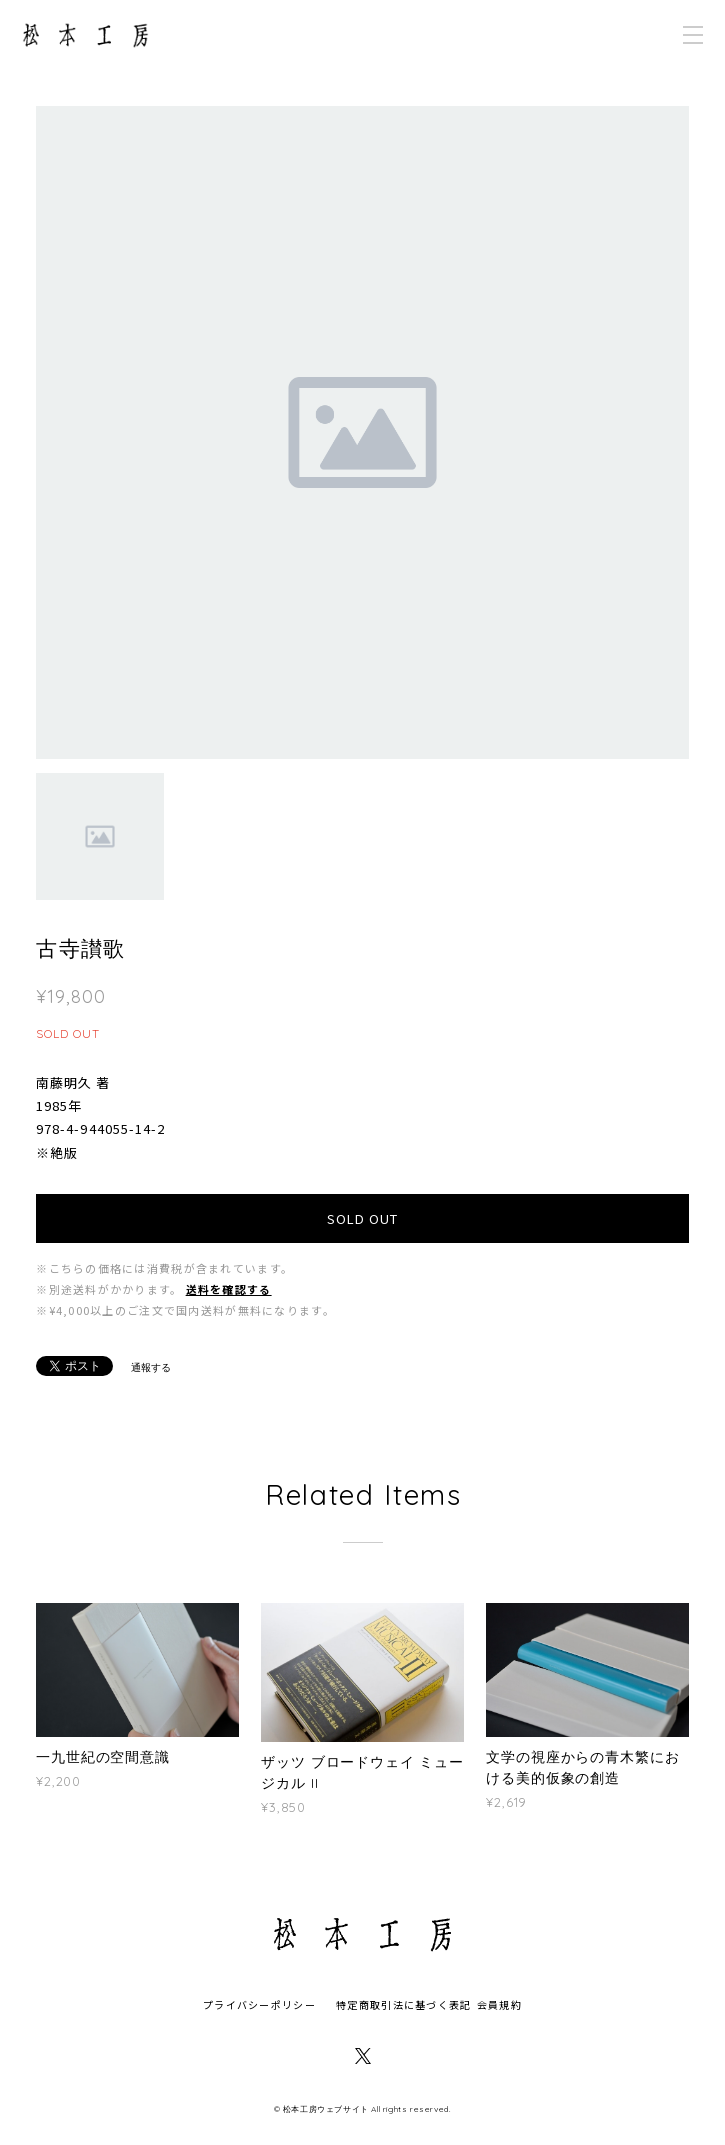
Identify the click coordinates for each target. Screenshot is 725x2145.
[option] (362, 432)
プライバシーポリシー (259, 2004)
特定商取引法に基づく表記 (403, 2004)
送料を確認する (229, 1289)
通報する (151, 1367)
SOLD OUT (362, 1218)
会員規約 (499, 2004)
